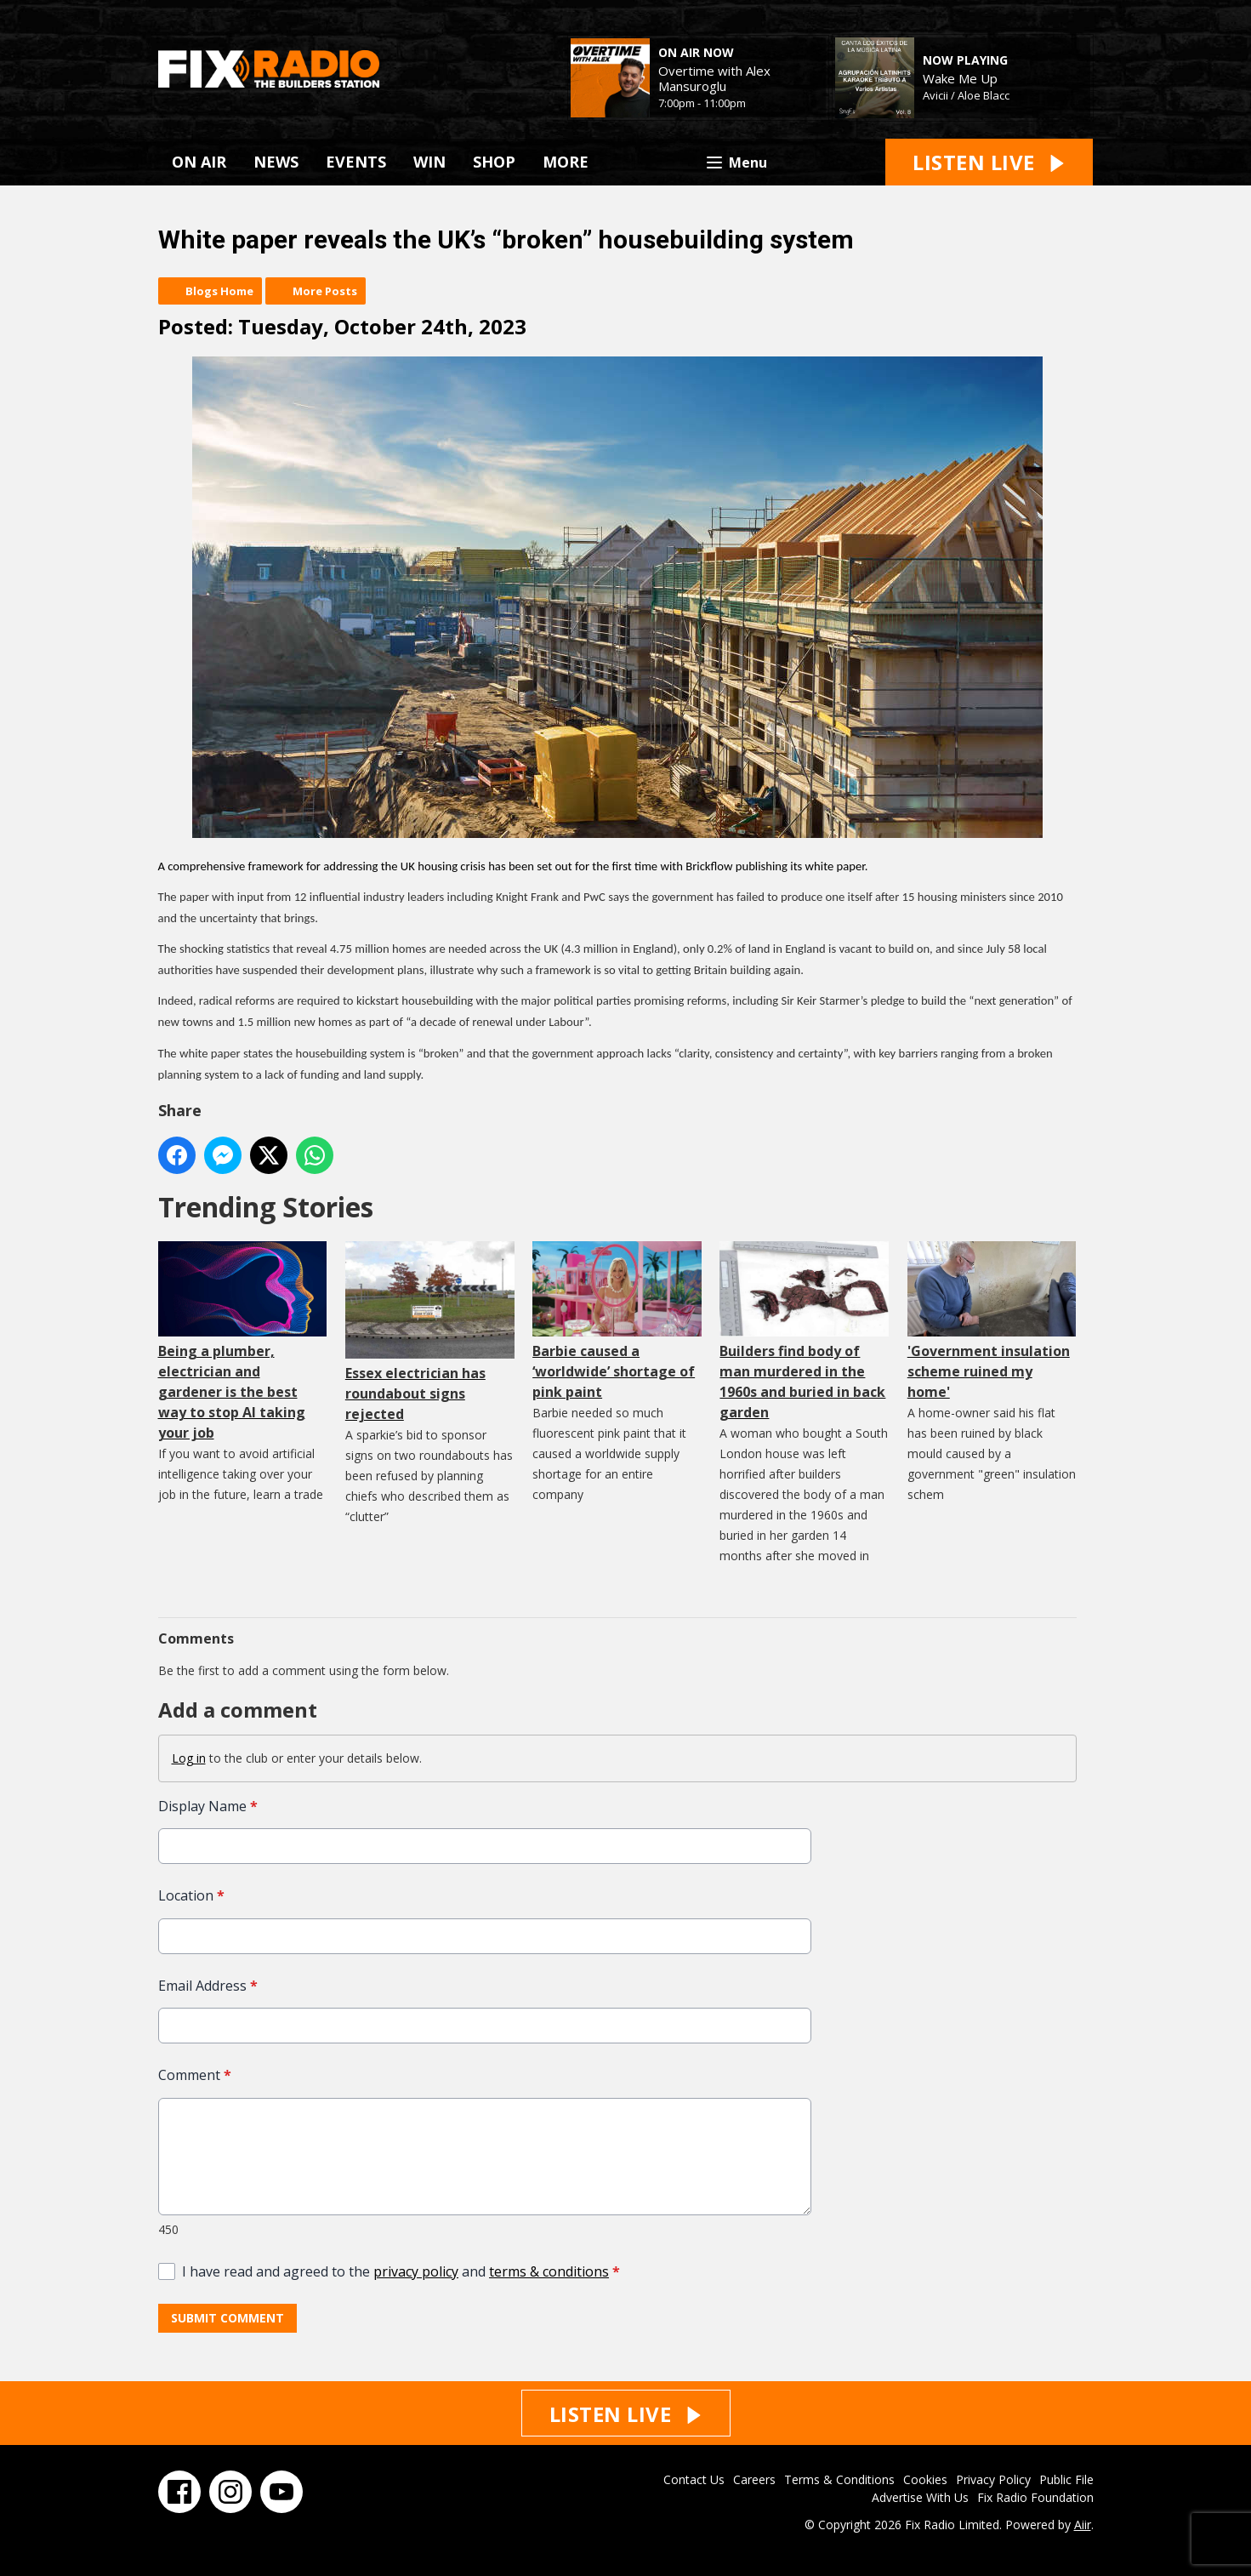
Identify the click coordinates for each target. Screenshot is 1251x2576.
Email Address (208, 1985)
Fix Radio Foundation (1035, 2497)
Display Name (208, 1806)
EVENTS (356, 161)
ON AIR (199, 161)
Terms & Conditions (839, 2479)
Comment (194, 2075)
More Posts (325, 291)
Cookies (925, 2479)
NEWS (276, 161)
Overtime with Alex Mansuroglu (714, 78)
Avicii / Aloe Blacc (966, 95)
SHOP (494, 161)
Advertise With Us (920, 2497)
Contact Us (694, 2479)
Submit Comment (227, 2319)
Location (191, 1896)
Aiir (1082, 2524)
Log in (189, 1758)
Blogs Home (219, 291)
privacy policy (415, 2271)
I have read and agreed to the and (401, 2271)
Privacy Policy (993, 2479)
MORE (566, 161)
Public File (1066, 2479)
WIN (429, 161)
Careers (754, 2479)
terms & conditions (549, 2271)
